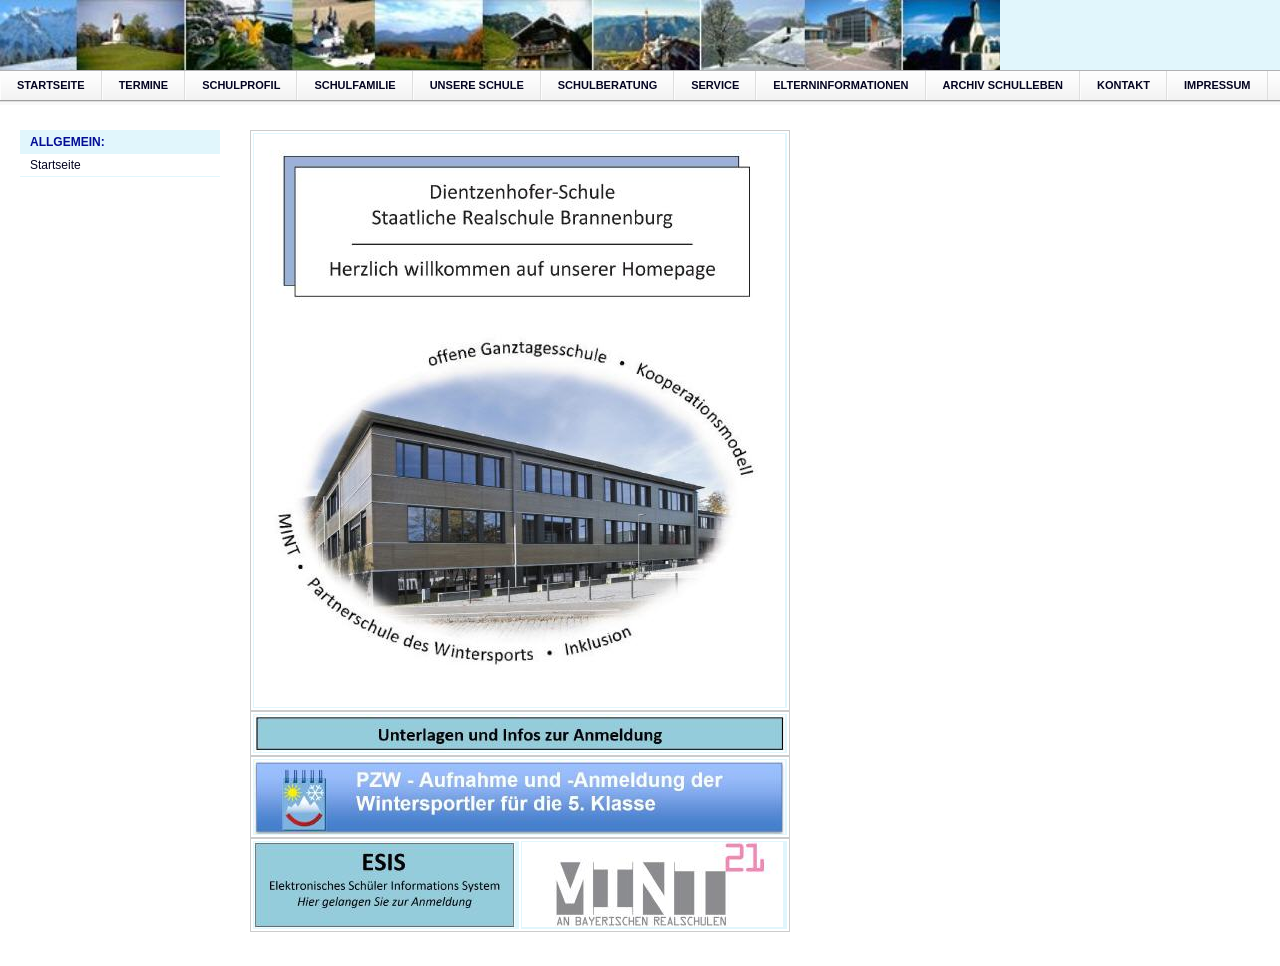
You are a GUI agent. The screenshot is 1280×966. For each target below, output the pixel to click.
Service (715, 85)
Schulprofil (241, 85)
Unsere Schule (477, 85)
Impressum (1217, 85)
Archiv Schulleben (1003, 85)
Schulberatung (607, 85)
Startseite (51, 85)
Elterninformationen (840, 85)
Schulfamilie (354, 85)
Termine (144, 85)
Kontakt (1123, 85)
